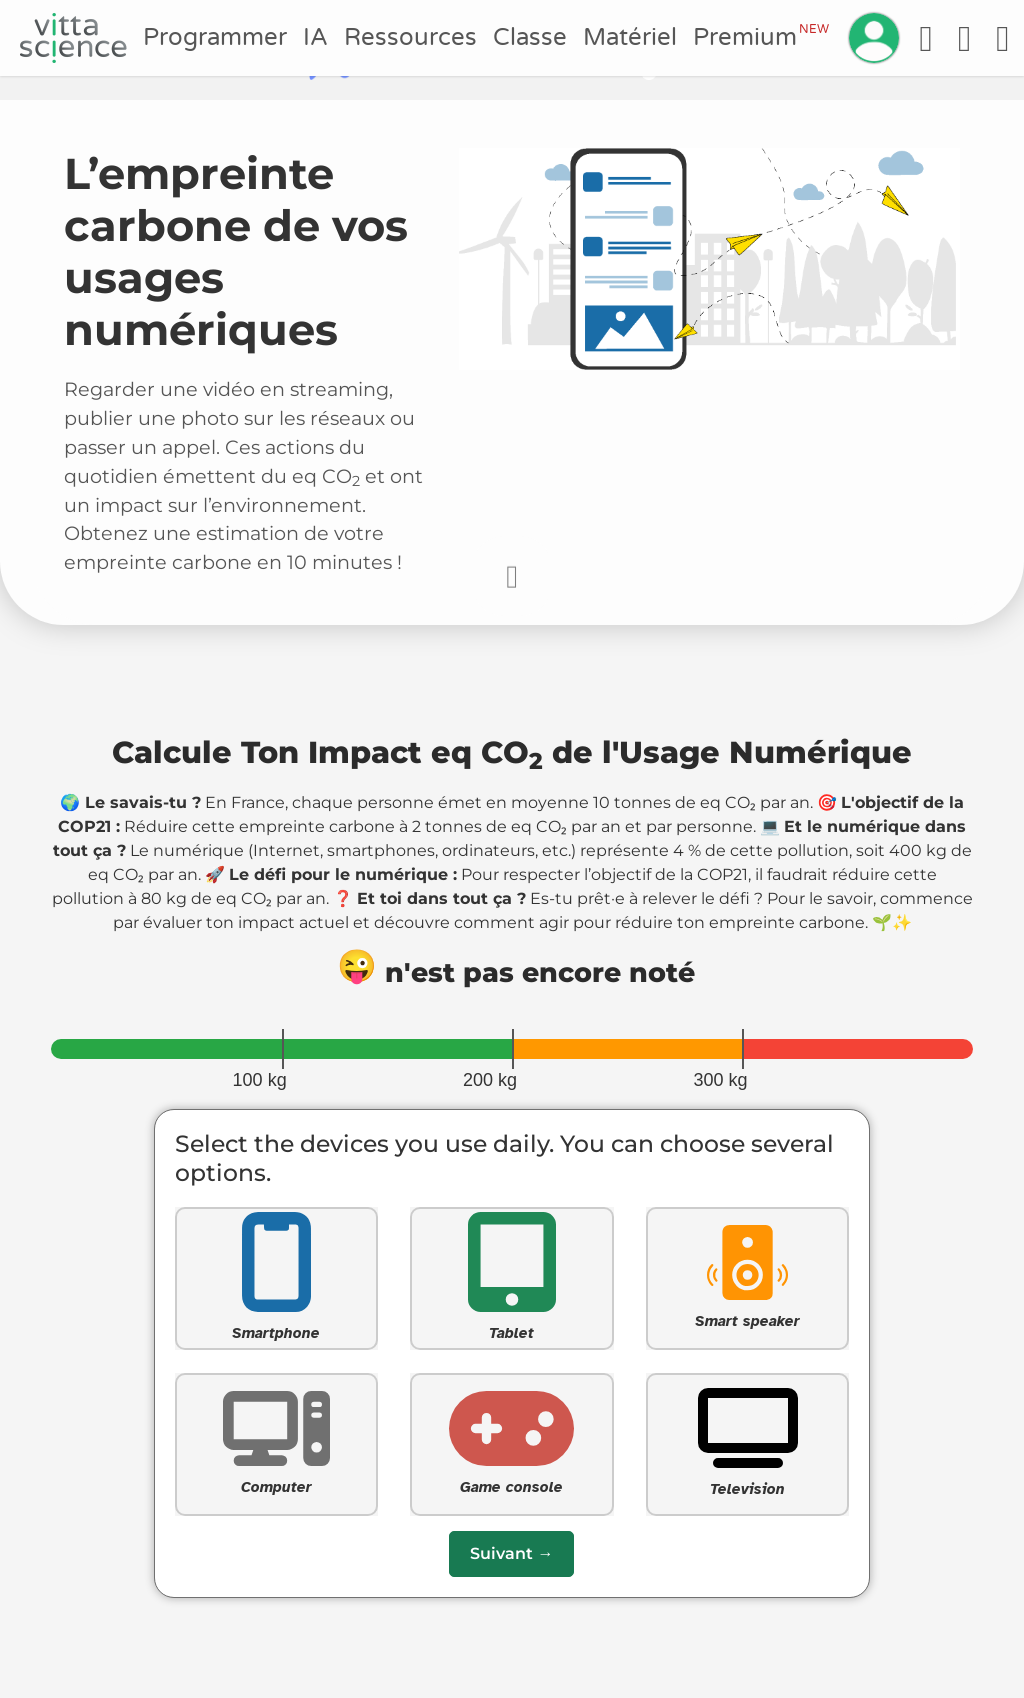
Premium (761, 37)
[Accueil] (73, 38)
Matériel (630, 37)
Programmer (215, 37)
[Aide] (964, 38)
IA (315, 37)
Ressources (410, 37)
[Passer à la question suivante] (511, 1554)
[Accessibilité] (926, 38)
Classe (530, 37)
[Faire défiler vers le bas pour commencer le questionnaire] (512, 576)
